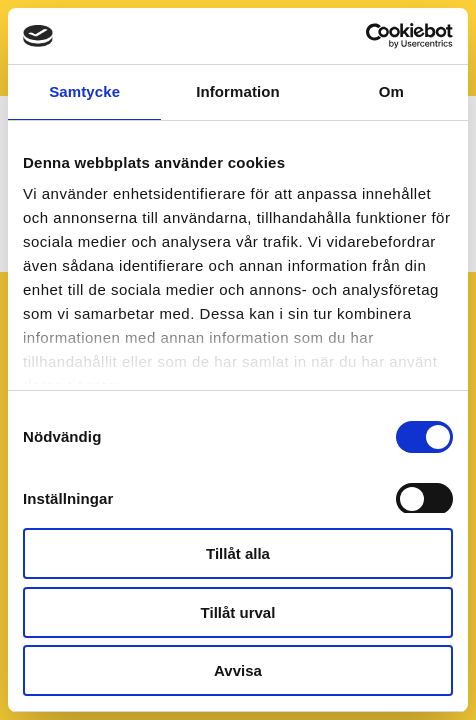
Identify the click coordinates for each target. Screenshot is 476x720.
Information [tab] (238, 91)
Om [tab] (391, 91)
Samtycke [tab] (84, 91)
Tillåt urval (238, 612)
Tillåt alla (238, 553)
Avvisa (238, 670)
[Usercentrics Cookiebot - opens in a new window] (365, 36)
